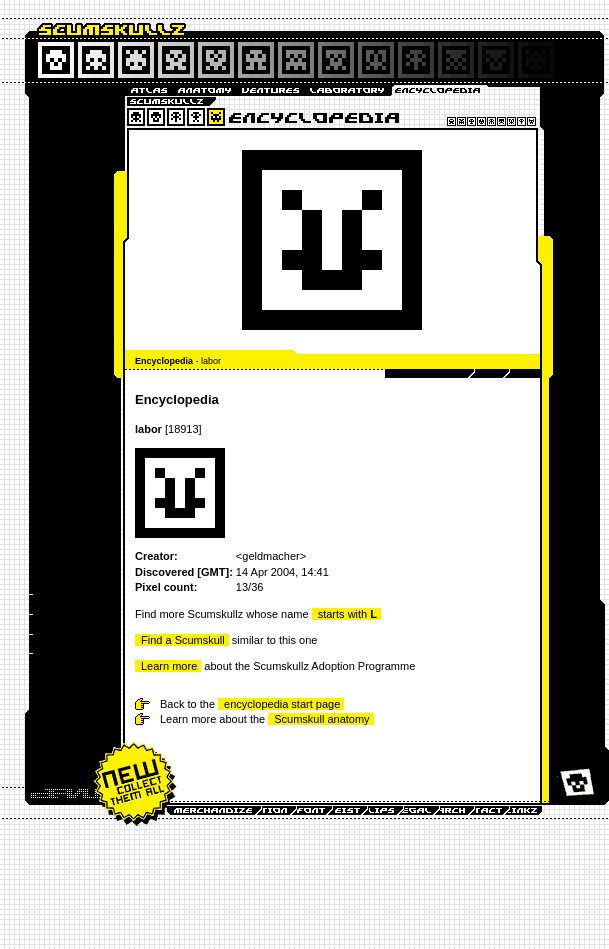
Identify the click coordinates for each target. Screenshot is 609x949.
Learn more (169, 666)
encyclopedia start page (282, 704)
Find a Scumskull (183, 640)
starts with (347, 614)
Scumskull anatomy (321, 719)
